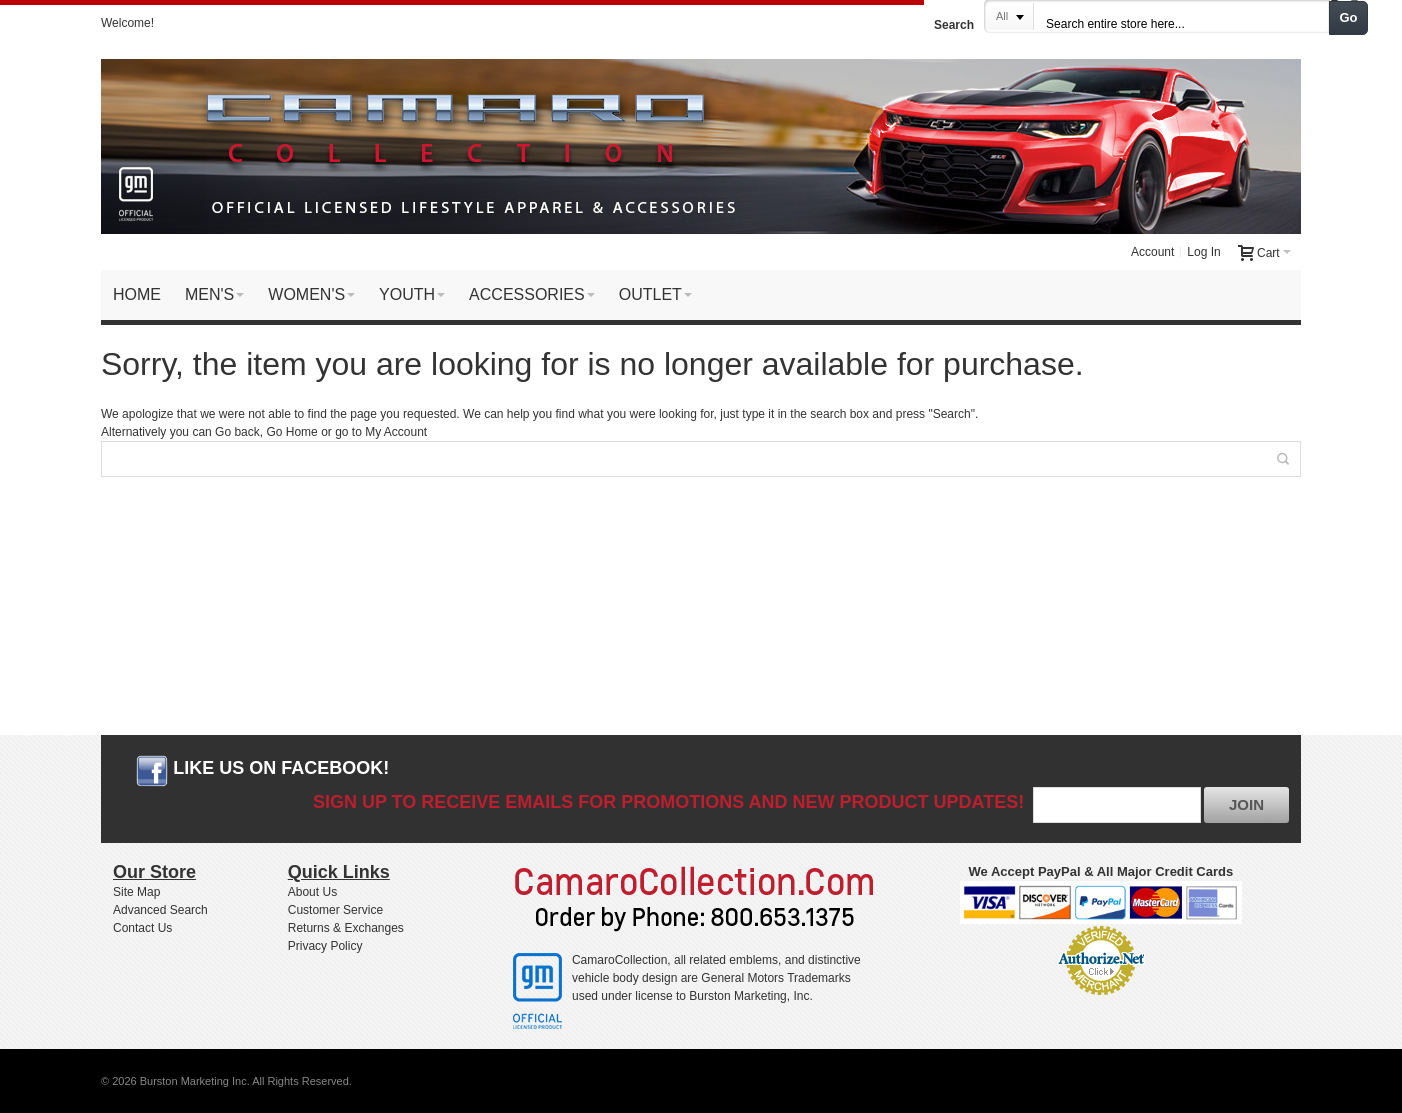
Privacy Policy (325, 946)
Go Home (291, 432)
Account (1152, 252)
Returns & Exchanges (346, 928)
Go (1349, 17)
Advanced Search (160, 910)
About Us (312, 892)
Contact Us (142, 928)
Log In (1203, 252)
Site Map (136, 892)
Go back (237, 432)
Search (954, 25)
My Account (396, 432)
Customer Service (335, 910)
